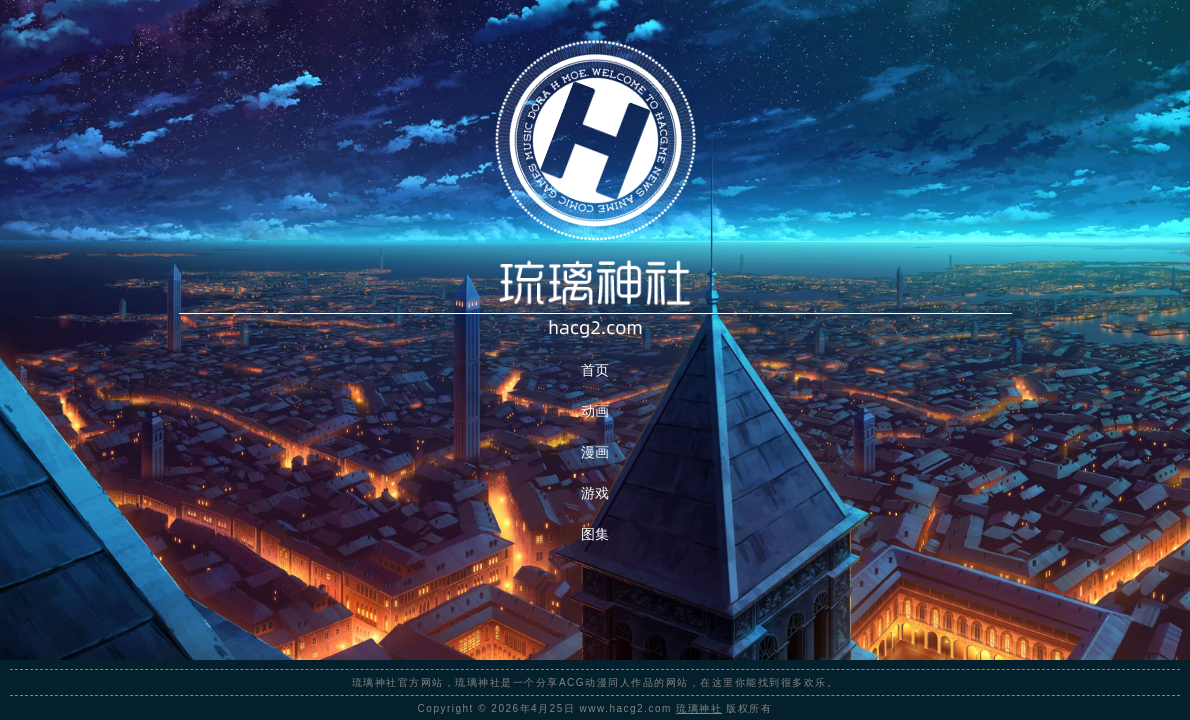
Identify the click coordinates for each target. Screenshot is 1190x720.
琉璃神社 (699, 708)
